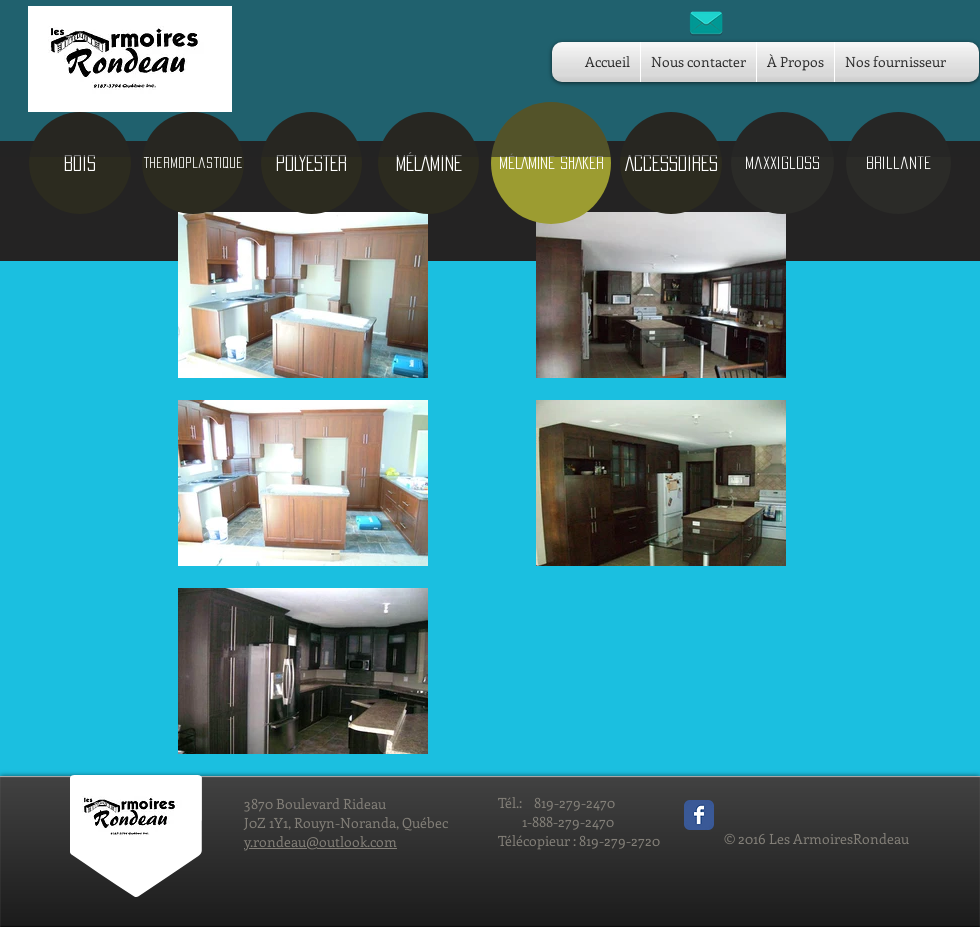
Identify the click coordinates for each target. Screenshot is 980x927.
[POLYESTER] (311, 163)
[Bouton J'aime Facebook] (770, 810)
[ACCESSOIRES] (671, 163)
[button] (551, 163)
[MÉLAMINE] (428, 163)
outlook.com (358, 841)
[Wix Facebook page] (699, 815)
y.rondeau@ (281, 841)
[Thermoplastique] (193, 163)
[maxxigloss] (782, 163)
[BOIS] (80, 163)
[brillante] (898, 163)
